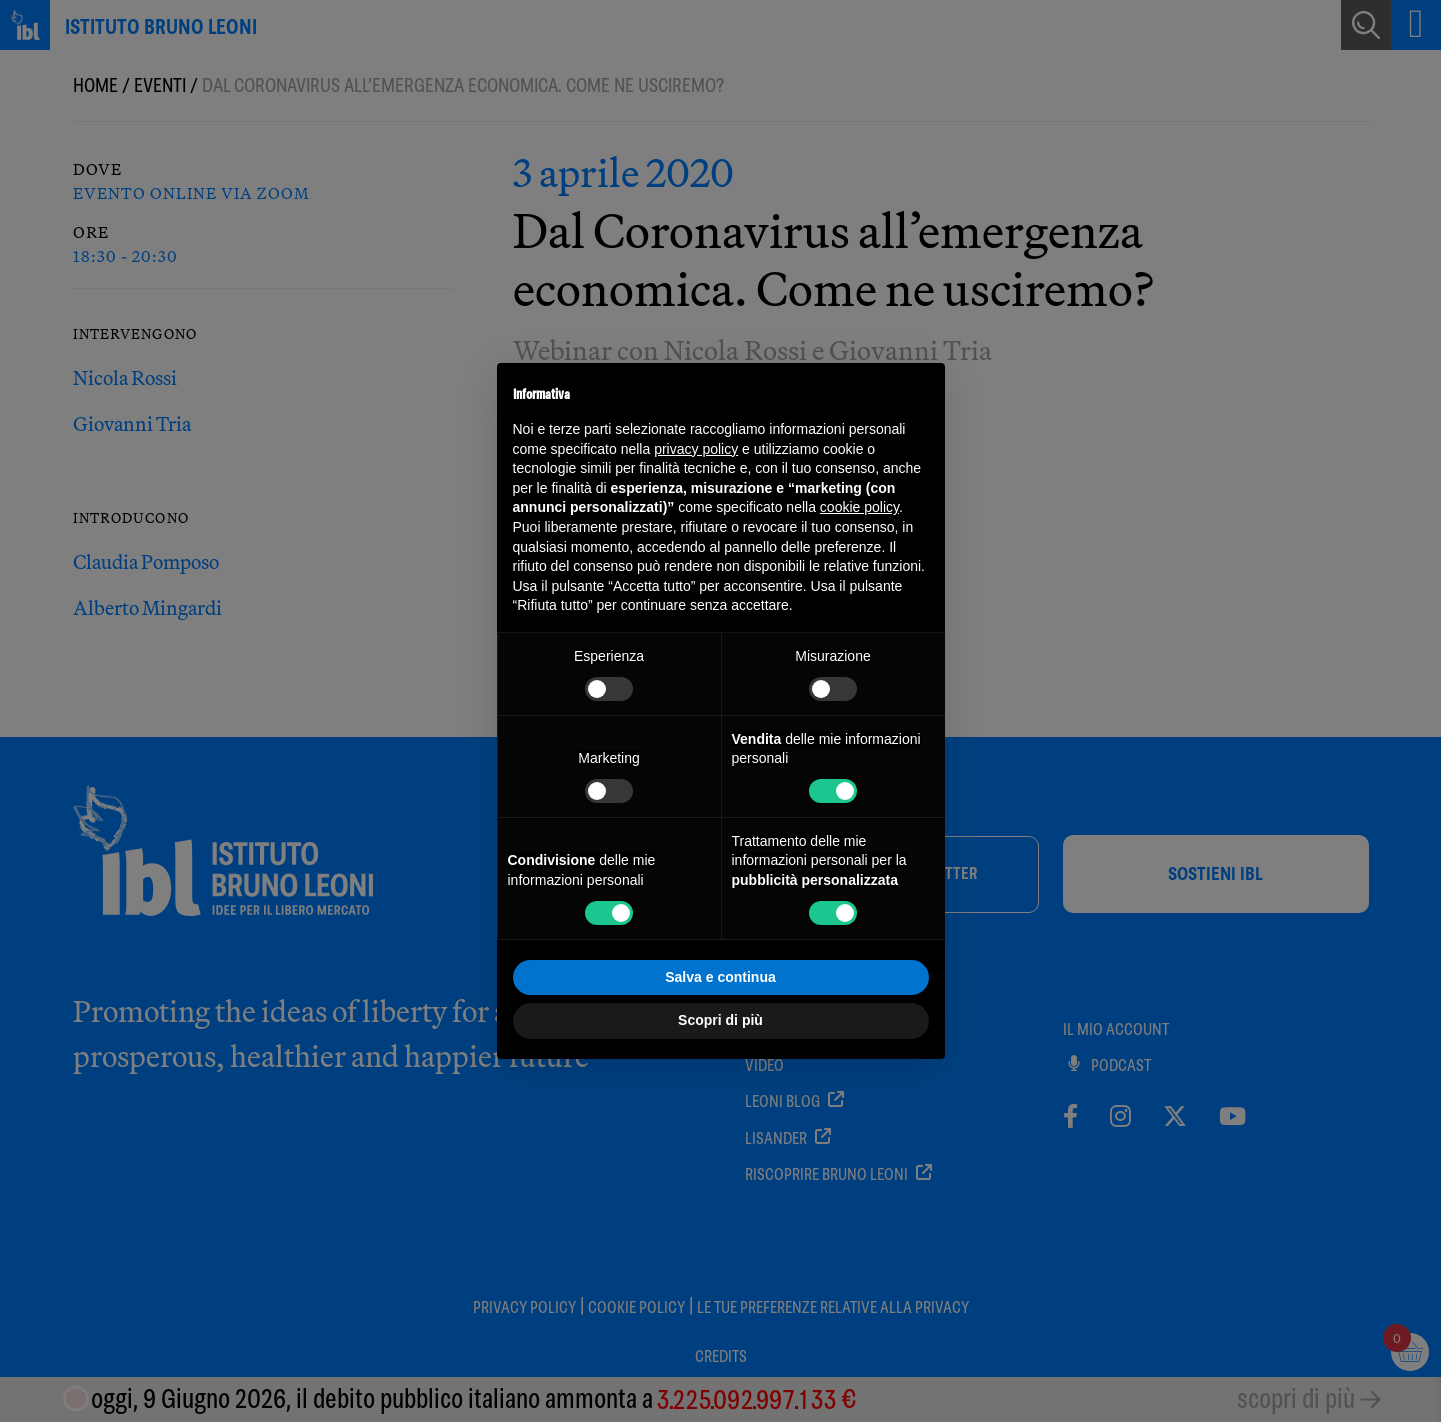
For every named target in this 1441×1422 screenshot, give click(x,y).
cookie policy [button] (859, 507)
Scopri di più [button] (720, 1020)
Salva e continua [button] (720, 977)
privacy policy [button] (696, 449)
